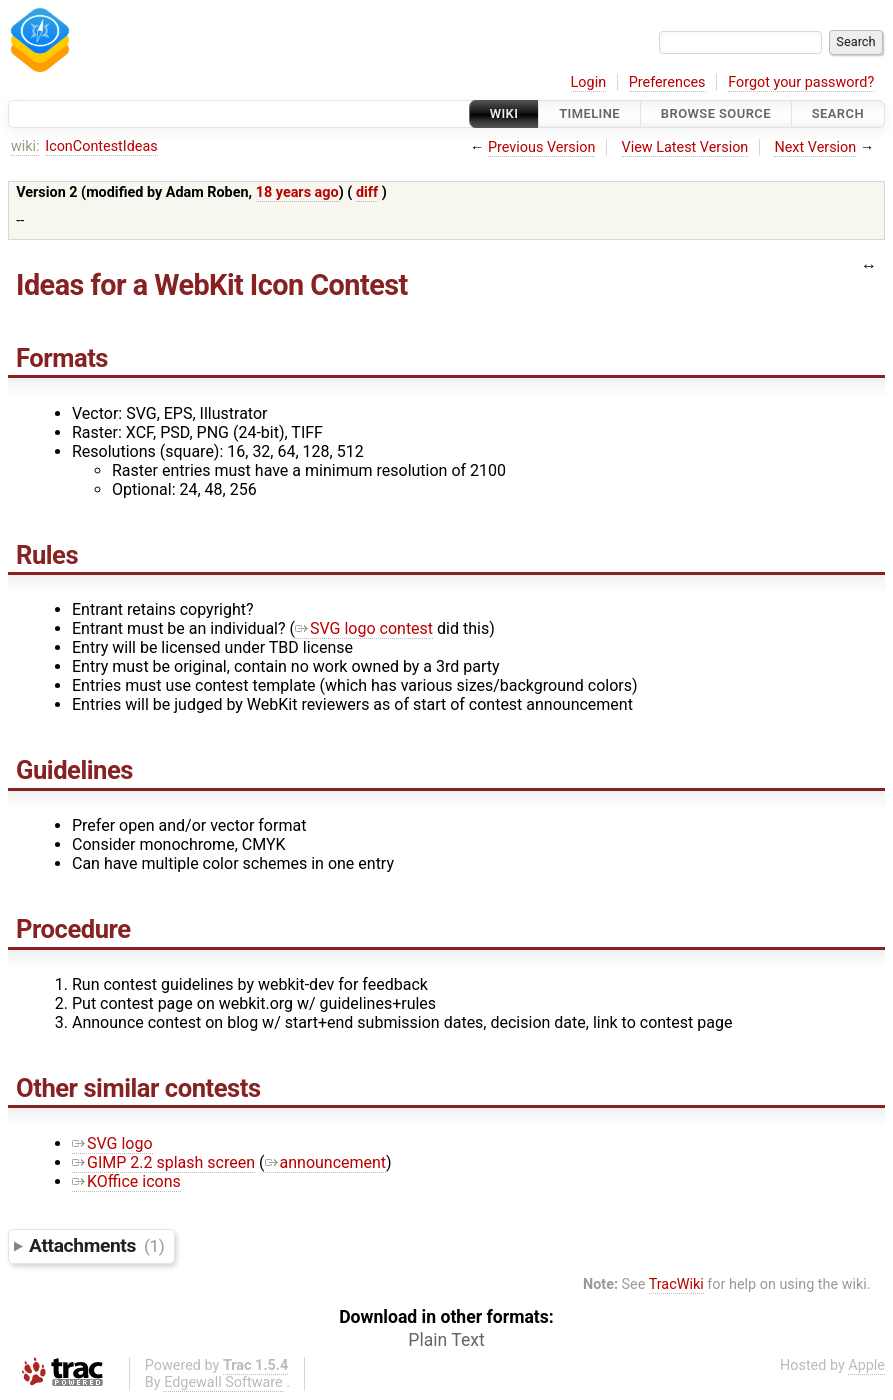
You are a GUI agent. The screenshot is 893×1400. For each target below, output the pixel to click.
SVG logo (112, 1143)
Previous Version (541, 147)
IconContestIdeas (101, 146)
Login (589, 82)
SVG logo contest (364, 628)
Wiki (504, 113)
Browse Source (716, 113)
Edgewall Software (223, 1382)
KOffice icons (126, 1181)
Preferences (667, 82)
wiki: (25, 146)
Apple (866, 1365)
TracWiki (676, 1284)
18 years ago (297, 192)
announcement (326, 1162)
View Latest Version (685, 147)
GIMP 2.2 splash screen (163, 1162)
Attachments (96, 1245)
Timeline (589, 113)
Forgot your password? (801, 82)
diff (367, 192)
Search (838, 113)
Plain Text (446, 1340)
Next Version (815, 147)
